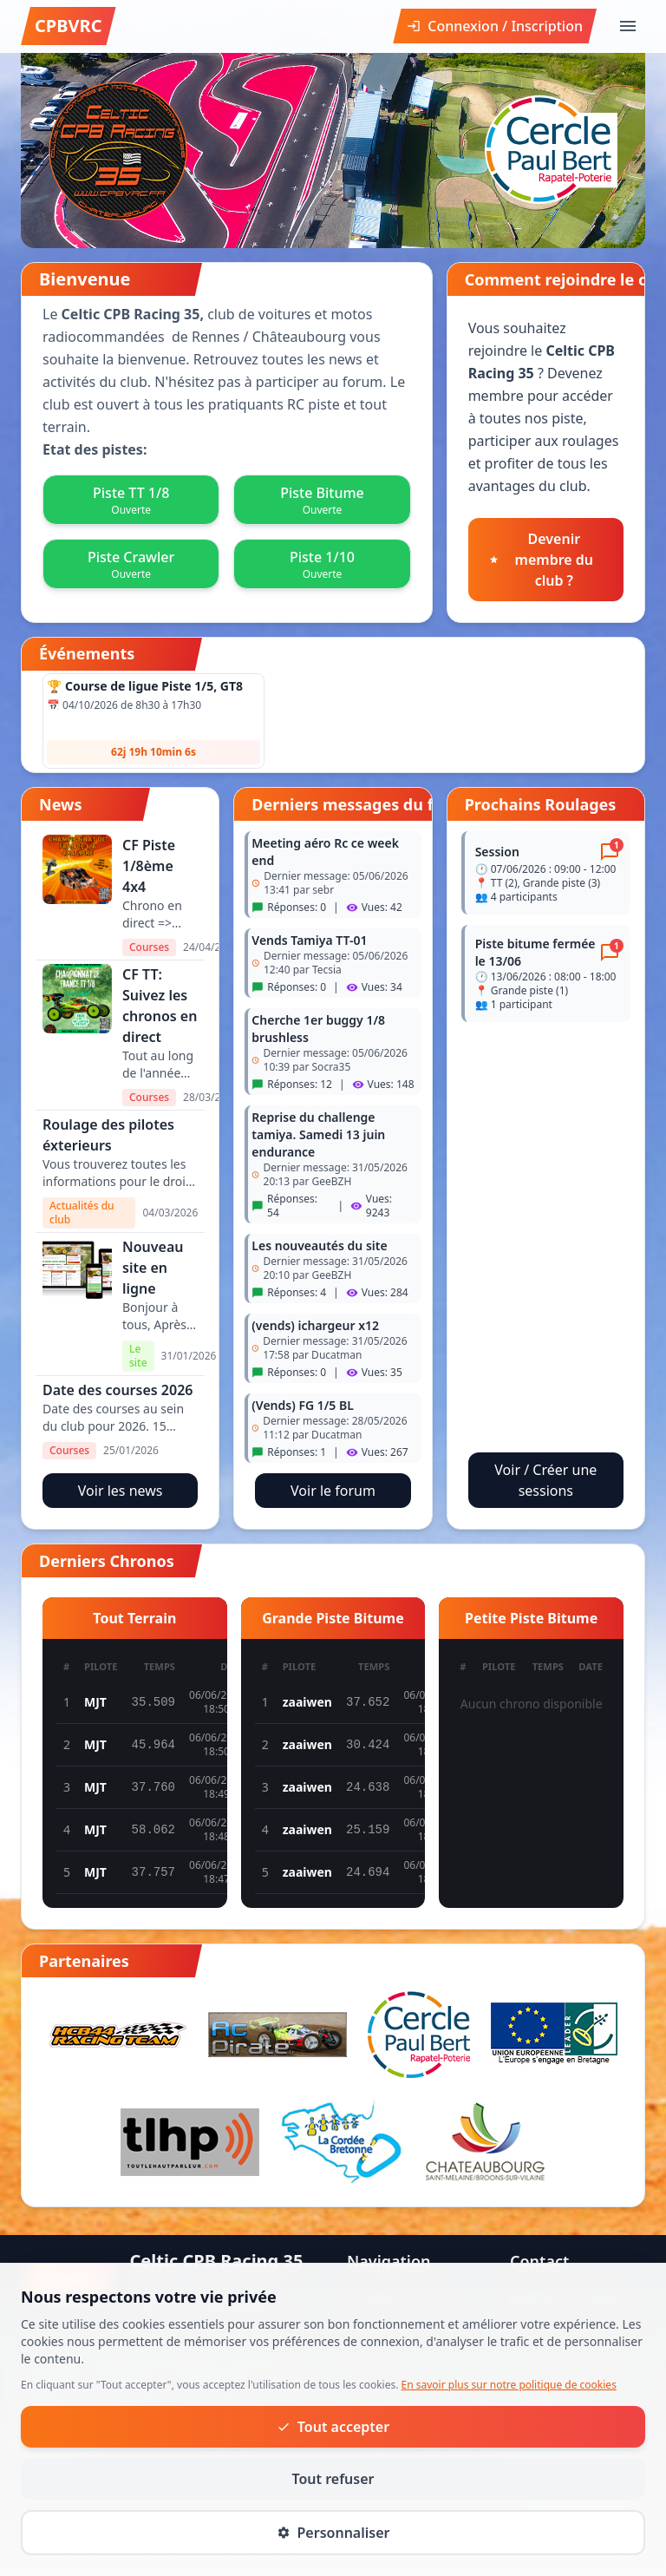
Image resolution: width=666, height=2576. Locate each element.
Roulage (374, 2429)
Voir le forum (333, 1490)
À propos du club (402, 2297)
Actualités (378, 2373)
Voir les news (120, 1490)
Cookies (623, 2553)
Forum (368, 2401)
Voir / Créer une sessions (545, 1480)
